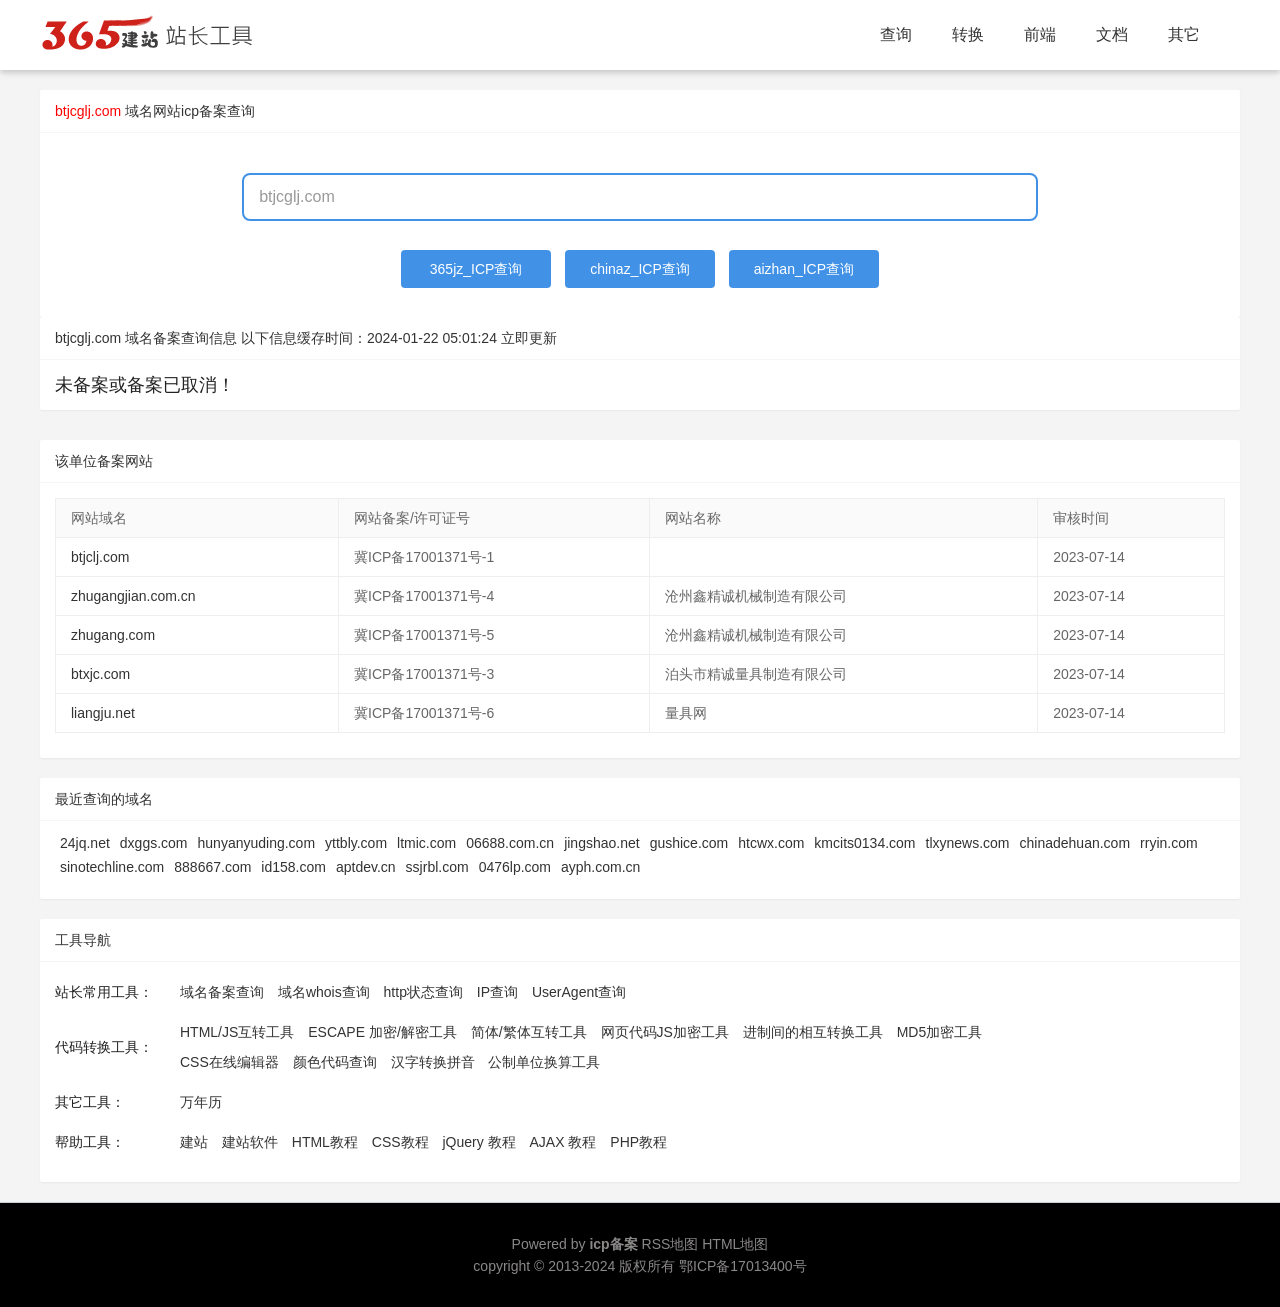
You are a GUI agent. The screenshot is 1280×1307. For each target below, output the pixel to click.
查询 (896, 34)
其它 (1184, 34)
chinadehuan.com (1075, 843)
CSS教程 (400, 1142)
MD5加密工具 (940, 1032)
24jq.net (85, 843)
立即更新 (529, 338)
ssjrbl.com (437, 867)
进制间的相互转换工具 (813, 1032)
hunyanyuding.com (257, 843)
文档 (1112, 34)
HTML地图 (735, 1244)
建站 (194, 1142)
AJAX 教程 (563, 1142)
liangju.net (103, 713)
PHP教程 (638, 1142)
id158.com (293, 867)
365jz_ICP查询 (476, 269)
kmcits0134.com (864, 843)
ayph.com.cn (600, 867)
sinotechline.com (112, 867)
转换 (968, 34)
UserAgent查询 (579, 992)
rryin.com (1169, 843)
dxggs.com (154, 843)
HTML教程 (325, 1142)
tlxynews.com (968, 843)
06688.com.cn (510, 843)
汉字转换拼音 (433, 1062)
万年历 (201, 1102)
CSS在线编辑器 (229, 1062)
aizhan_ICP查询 (804, 269)
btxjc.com (100, 674)
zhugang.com (113, 635)
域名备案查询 (222, 992)
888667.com (212, 867)
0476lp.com (515, 867)
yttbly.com (356, 843)
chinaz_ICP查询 (640, 269)
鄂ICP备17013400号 (743, 1266)
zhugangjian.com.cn (133, 596)
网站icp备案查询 (204, 111)
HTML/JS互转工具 (237, 1032)
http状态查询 (423, 992)
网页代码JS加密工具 (665, 1032)
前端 (1040, 34)
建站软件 (250, 1142)
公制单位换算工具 (544, 1062)
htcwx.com (771, 843)
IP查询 (497, 992)
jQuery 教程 (478, 1142)
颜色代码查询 (335, 1062)
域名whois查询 (324, 992)
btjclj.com (100, 557)
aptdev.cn (366, 867)
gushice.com (689, 843)
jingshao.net (602, 843)
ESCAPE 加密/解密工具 (382, 1032)
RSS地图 (670, 1244)
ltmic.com (426, 843)
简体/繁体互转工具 (529, 1032)
